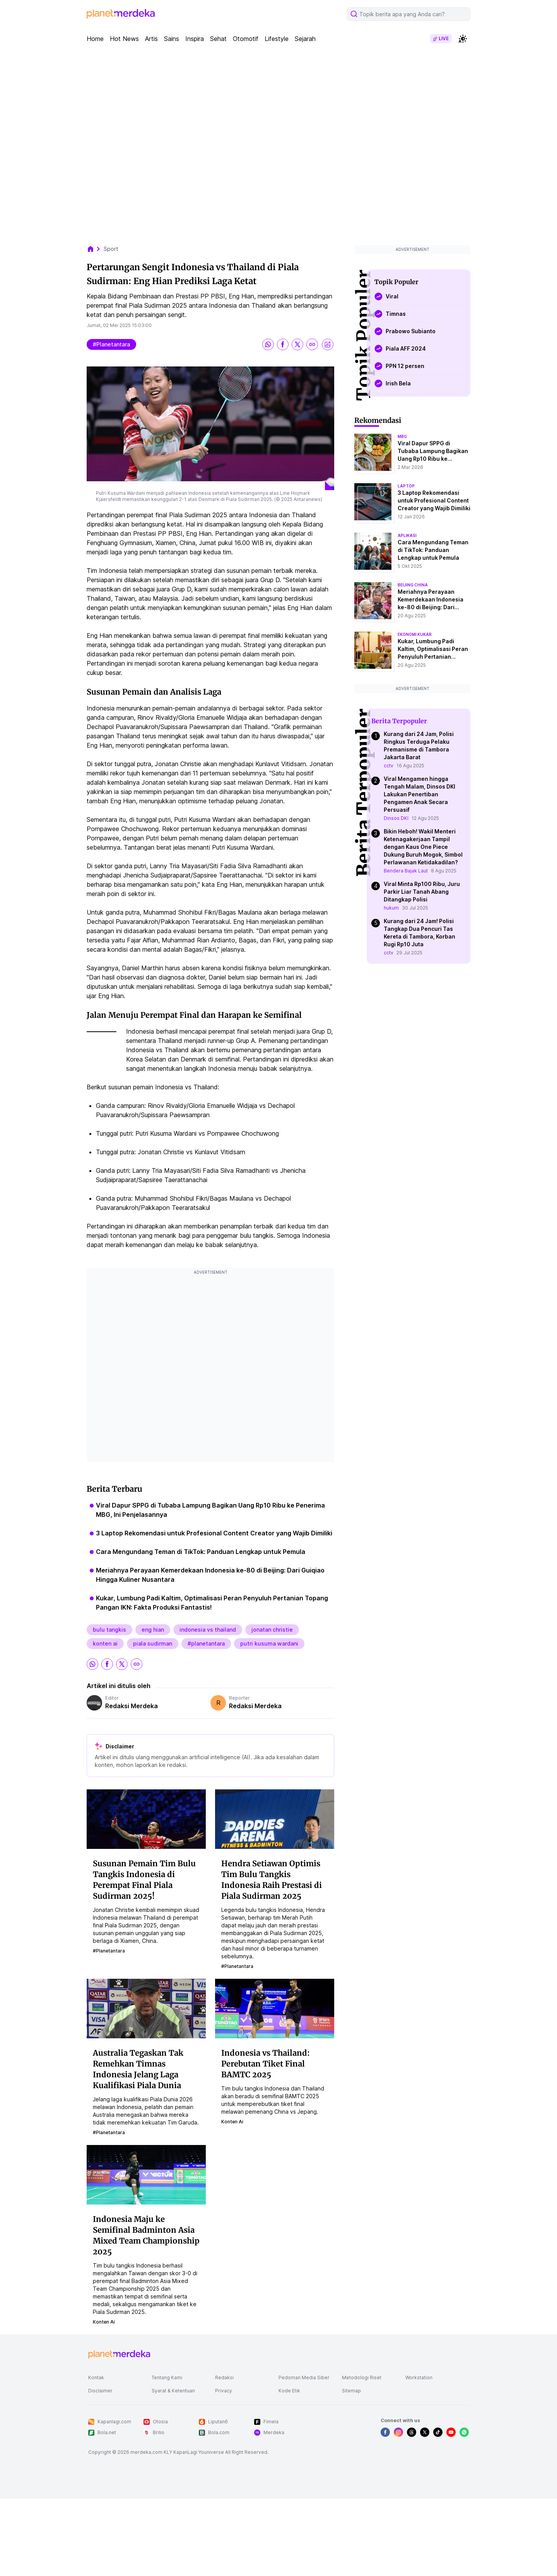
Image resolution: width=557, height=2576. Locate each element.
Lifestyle (277, 39)
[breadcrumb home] (94, 249)
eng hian (153, 1629)
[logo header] (121, 13)
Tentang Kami (167, 2377)
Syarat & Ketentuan (173, 2391)
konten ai (105, 1643)
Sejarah (305, 39)
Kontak (96, 2377)
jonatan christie (272, 1629)
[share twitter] (297, 344)
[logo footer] (119, 2354)
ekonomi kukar (415, 634)
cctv (388, 765)
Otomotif (245, 39)
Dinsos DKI (396, 818)
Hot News (124, 39)
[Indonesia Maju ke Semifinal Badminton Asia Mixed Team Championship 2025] (146, 2174)
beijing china (413, 585)
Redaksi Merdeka (131, 1706)
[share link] (312, 344)
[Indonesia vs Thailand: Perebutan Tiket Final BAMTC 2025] (274, 2008)
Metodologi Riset (361, 2377)
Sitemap (351, 2391)
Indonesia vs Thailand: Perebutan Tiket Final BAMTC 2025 (265, 2063)
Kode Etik (289, 2391)
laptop (406, 486)
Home (95, 39)
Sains (171, 39)
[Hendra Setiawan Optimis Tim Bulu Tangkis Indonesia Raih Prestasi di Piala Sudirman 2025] (274, 1819)
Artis (151, 39)
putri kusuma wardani (269, 1643)
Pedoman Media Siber (304, 2377)
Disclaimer (100, 2391)
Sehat (218, 39)
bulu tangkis (109, 1629)
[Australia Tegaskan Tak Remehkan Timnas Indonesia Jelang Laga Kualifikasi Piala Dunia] (146, 2008)
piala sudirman (152, 1643)
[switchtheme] (462, 38)
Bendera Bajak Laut (406, 871)
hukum (391, 908)
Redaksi (224, 2377)
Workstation (418, 2377)
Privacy (223, 2391)
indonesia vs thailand (207, 1629)
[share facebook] (283, 344)
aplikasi (407, 535)
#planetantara (111, 344)
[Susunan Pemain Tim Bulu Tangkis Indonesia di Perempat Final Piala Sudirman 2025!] (146, 1819)
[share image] (327, 344)
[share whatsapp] (268, 344)
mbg (402, 436)
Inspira (194, 39)
